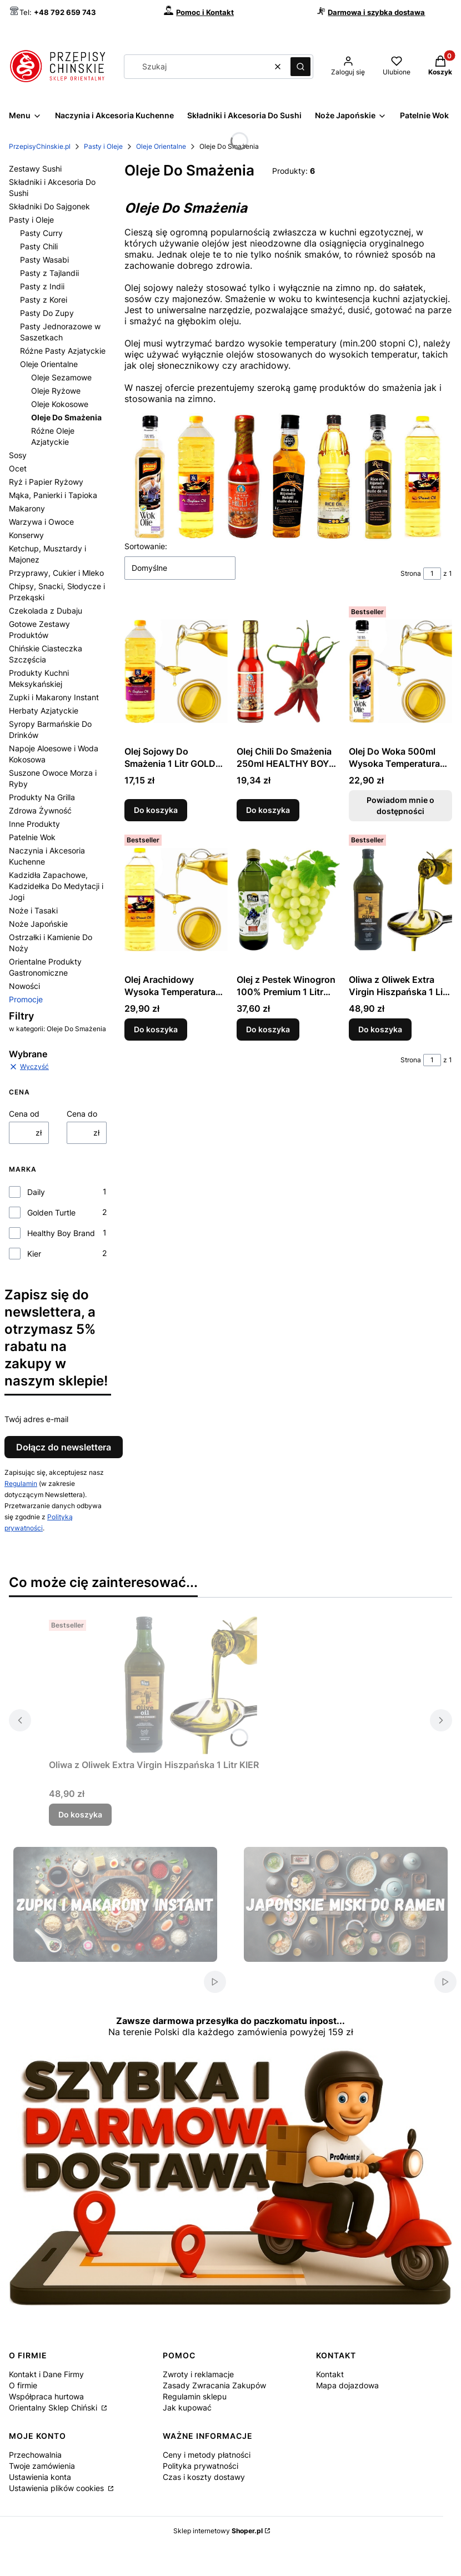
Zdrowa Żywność (40, 810)
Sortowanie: (145, 546)
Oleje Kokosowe (59, 404)
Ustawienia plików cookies (57, 2488)
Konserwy (26, 535)
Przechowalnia (35, 2454)
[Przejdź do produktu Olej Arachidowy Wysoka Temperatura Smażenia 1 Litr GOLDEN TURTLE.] (176, 899)
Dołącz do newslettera (63, 1447)
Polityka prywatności (200, 2465)
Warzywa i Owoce (41, 521)
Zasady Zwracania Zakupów (214, 2385)
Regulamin (20, 1483)
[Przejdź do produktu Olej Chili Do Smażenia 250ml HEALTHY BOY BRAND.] (288, 671)
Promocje (26, 999)
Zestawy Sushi (35, 168)
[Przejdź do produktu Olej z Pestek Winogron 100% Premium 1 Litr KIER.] (288, 899)
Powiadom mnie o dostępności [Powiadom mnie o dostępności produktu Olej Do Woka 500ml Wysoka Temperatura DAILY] (400, 805)
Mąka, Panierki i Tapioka (53, 495)
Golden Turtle (51, 1212)
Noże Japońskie (38, 923)
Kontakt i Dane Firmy (46, 2374)
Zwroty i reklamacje (198, 2374)
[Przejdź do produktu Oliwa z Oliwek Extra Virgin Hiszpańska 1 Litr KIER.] (400, 899)
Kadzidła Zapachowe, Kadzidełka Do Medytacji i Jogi (56, 886)
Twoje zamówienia (42, 2465)
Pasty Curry (41, 233)
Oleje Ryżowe (56, 390)
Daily (36, 1192)
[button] (300, 66)
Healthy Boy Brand (61, 1233)
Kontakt (330, 2374)
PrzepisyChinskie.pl (40, 146)
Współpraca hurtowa (46, 2396)
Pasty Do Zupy (47, 313)
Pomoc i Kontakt (205, 12)
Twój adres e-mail (36, 1419)
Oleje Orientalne (161, 146)
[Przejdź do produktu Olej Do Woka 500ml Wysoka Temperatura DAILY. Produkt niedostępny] (400, 671)
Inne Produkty (34, 823)
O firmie (23, 2385)
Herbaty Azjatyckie (43, 710)
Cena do (82, 1113)
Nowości (24, 986)
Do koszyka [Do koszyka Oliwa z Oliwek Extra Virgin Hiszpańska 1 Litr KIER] (380, 1029)
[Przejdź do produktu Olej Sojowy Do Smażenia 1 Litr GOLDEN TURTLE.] (176, 671)
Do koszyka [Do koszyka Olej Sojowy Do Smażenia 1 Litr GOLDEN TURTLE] (156, 810)
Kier (34, 1253)
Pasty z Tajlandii (49, 273)
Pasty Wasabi (44, 259)
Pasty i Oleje (103, 146)
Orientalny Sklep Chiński (54, 2407)
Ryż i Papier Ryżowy (46, 481)
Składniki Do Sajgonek (49, 206)
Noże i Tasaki (33, 910)
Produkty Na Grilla (42, 797)
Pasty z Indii (42, 286)
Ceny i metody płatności (206, 2454)
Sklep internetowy (218, 2531)
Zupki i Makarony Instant (54, 697)
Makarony (27, 508)
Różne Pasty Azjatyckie (63, 350)
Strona (410, 573)
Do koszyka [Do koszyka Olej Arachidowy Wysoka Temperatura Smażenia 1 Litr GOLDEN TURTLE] (156, 1029)
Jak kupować (187, 2407)
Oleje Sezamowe (61, 377)
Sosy (18, 455)
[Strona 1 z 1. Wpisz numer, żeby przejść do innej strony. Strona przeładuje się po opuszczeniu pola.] (432, 574)
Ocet (18, 468)
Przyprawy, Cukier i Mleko (56, 573)
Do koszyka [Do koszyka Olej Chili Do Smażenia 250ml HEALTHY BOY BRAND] (268, 810)
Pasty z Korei (43, 299)
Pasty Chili (39, 246)
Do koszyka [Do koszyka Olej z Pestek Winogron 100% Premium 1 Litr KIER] (268, 1029)
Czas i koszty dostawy (204, 2477)
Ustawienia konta (40, 2477)
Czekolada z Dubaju (45, 610)
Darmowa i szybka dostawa (376, 12)
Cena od (24, 1113)
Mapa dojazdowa (347, 2385)
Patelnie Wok (32, 837)
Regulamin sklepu (195, 2396)
